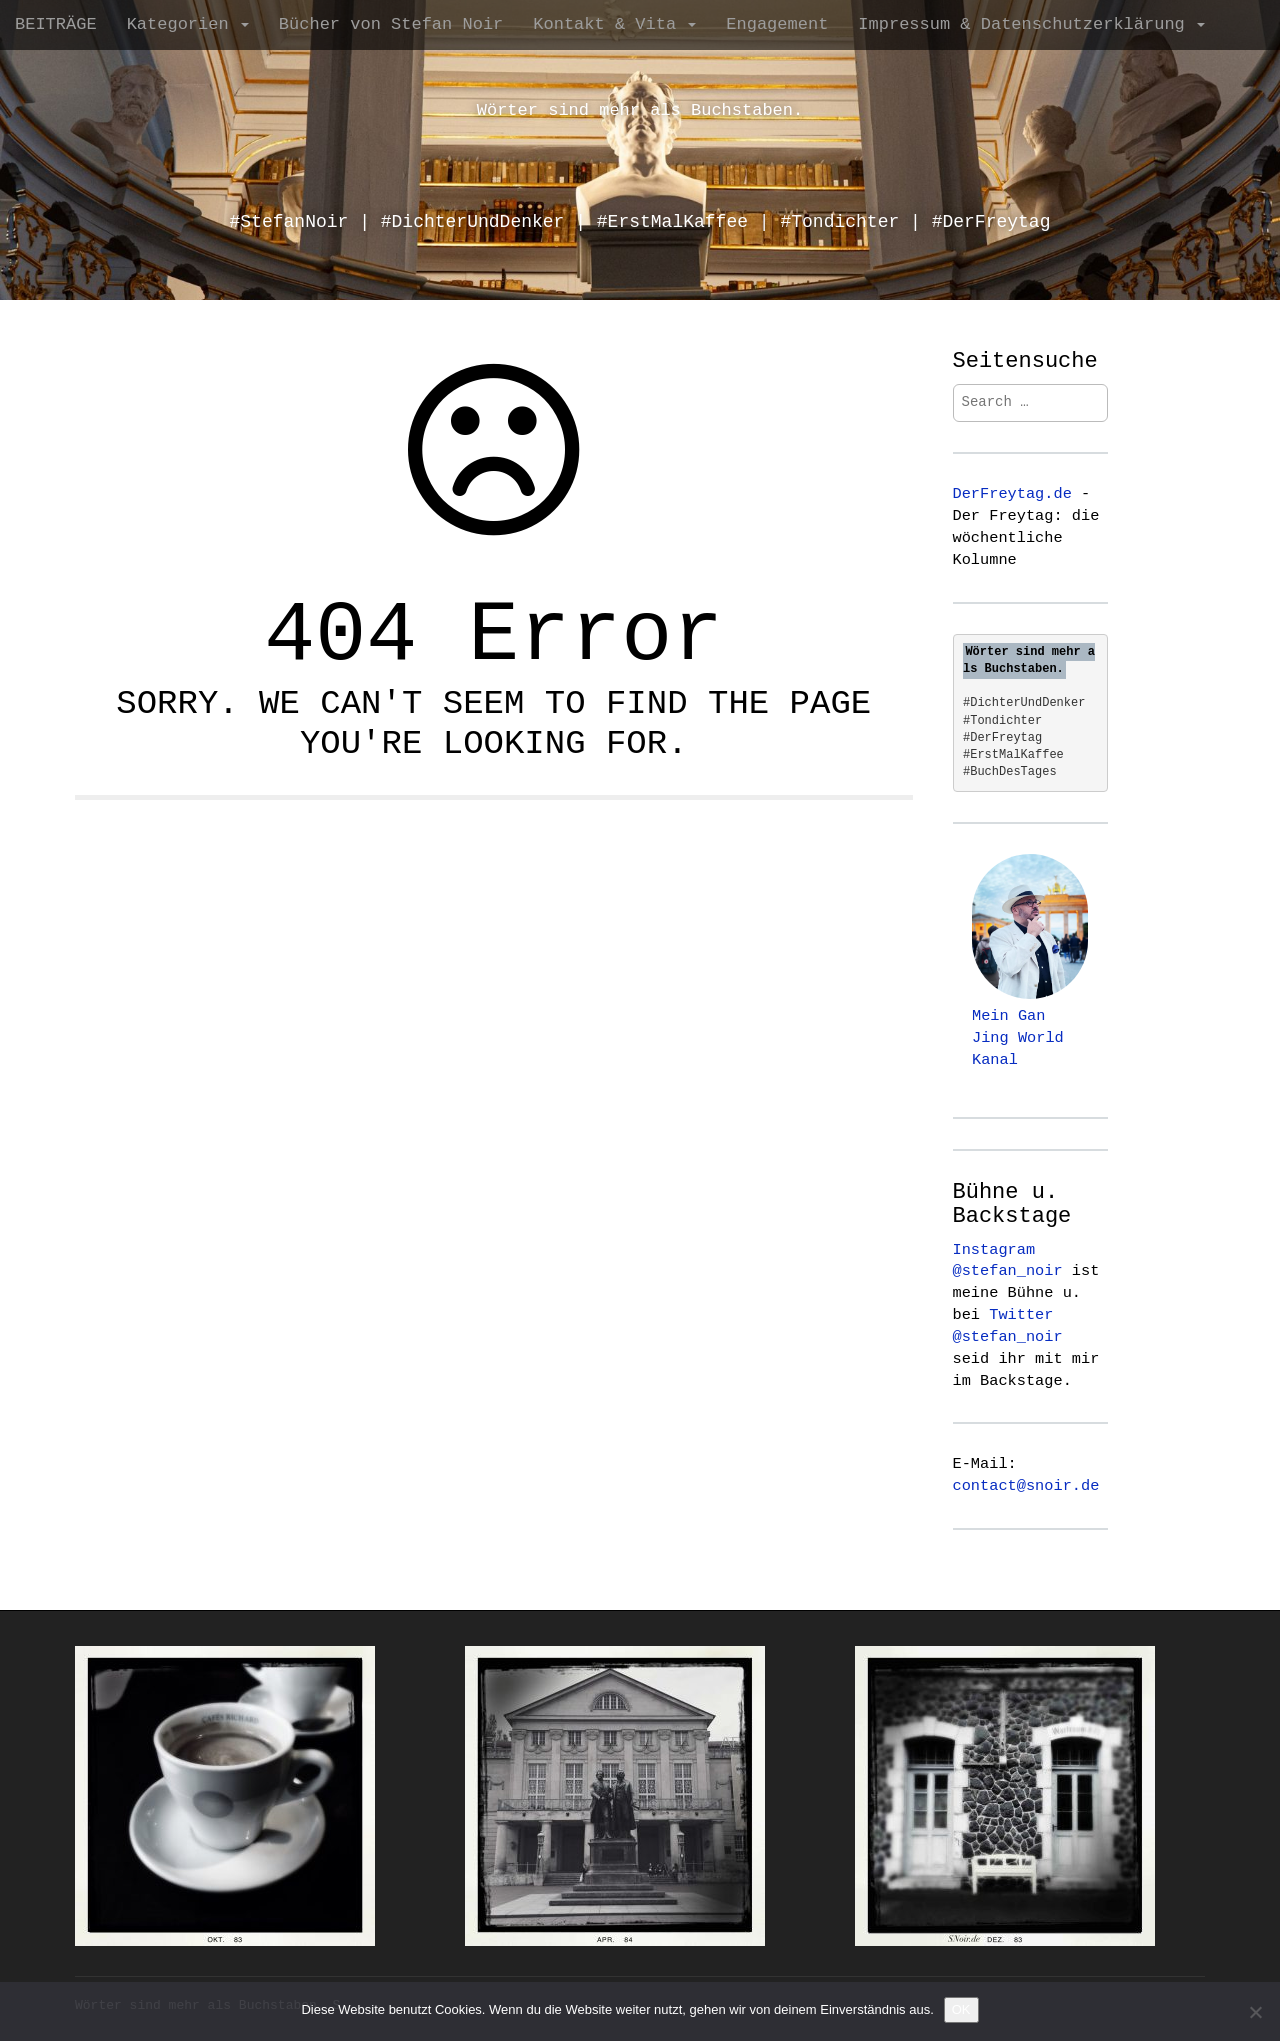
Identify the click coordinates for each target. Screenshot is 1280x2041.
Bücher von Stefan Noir (391, 24)
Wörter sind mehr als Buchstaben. (640, 110)
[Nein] (1255, 2012)
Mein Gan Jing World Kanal (1018, 1038)
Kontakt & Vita (614, 24)
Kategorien (188, 24)
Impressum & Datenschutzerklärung (1031, 24)
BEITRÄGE (56, 24)
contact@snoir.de (1026, 1486)
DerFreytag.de (1012, 494)
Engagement (777, 24)
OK (961, 2009)
